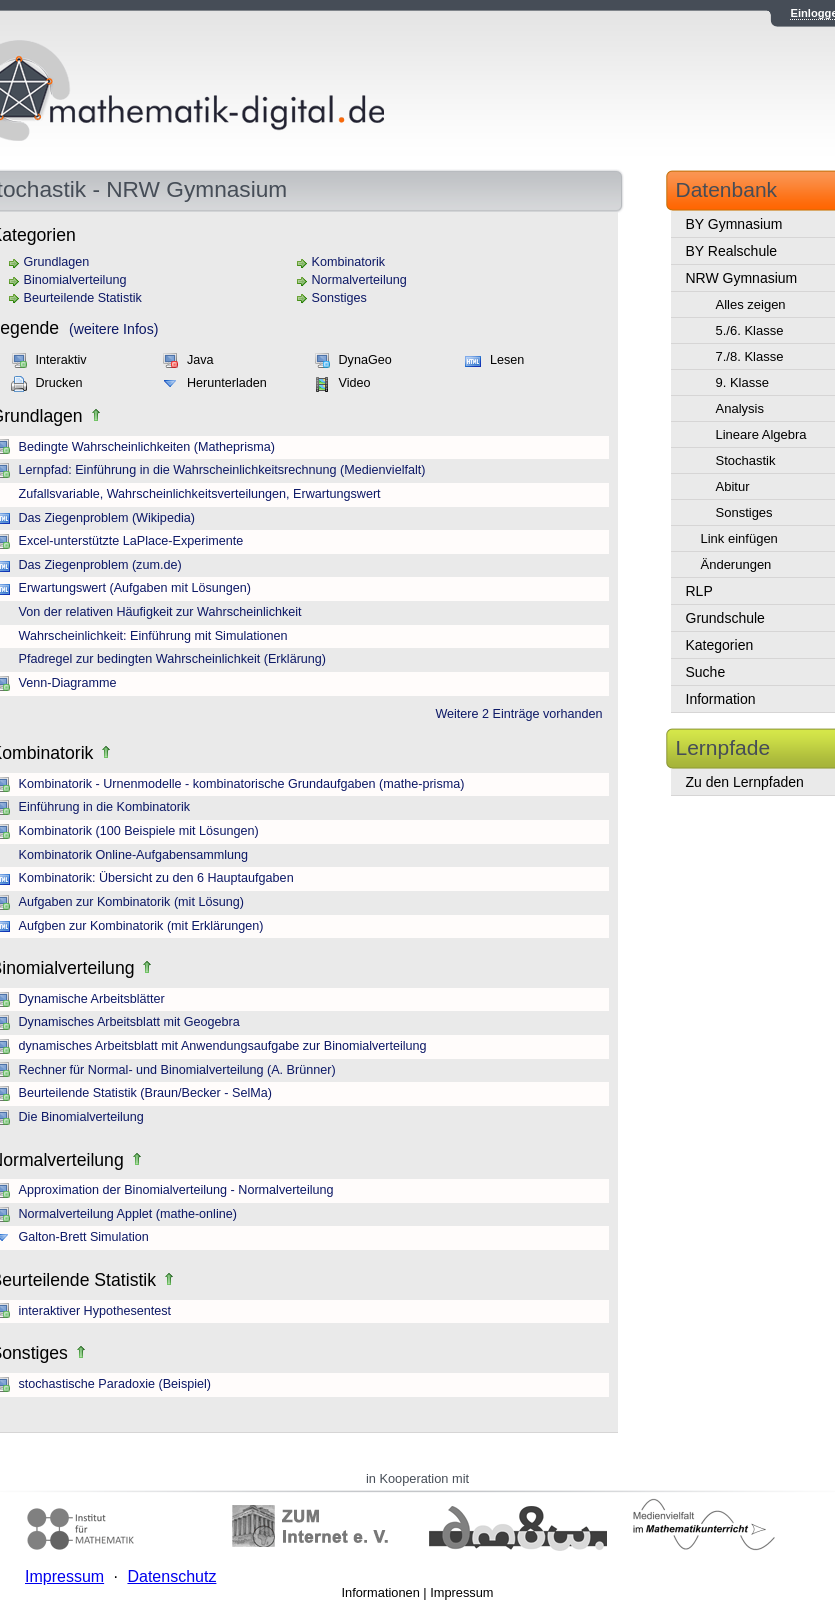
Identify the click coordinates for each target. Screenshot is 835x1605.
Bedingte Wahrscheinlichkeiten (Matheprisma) (147, 447)
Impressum (461, 1592)
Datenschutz (171, 1576)
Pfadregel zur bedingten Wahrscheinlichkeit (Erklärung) (173, 659)
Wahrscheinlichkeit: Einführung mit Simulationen (153, 636)
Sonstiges (339, 298)
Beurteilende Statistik (83, 298)
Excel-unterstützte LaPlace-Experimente (131, 541)
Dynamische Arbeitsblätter (92, 999)
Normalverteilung (359, 280)
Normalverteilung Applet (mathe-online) (128, 1214)
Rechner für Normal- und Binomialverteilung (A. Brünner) (177, 1070)
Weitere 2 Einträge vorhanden (518, 714)
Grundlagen (57, 262)
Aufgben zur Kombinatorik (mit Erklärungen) (141, 926)
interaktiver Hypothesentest (95, 1311)
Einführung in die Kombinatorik (105, 807)
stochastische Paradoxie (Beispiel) (115, 1384)
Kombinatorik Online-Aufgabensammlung (134, 855)
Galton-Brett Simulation (84, 1237)
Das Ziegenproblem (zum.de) (100, 565)
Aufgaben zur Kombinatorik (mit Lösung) (131, 902)
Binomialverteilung (75, 280)
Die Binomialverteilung (81, 1117)
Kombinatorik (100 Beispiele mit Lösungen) (139, 831)
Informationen (381, 1592)
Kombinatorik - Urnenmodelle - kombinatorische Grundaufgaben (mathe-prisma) (242, 784)
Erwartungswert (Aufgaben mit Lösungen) (135, 588)
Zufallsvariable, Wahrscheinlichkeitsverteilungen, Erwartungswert (200, 494)
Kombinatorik (349, 262)
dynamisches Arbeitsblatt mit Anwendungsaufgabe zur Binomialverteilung (223, 1046)
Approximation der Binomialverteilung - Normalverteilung (176, 1190)
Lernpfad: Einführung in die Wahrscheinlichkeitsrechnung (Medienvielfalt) (222, 470)
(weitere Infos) (113, 329)
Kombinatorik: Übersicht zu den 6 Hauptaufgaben (156, 878)
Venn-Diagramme (68, 683)
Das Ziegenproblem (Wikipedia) (107, 518)
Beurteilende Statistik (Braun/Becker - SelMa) (145, 1093)
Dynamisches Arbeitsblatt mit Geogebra (129, 1022)
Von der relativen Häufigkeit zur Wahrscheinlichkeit (160, 612)
